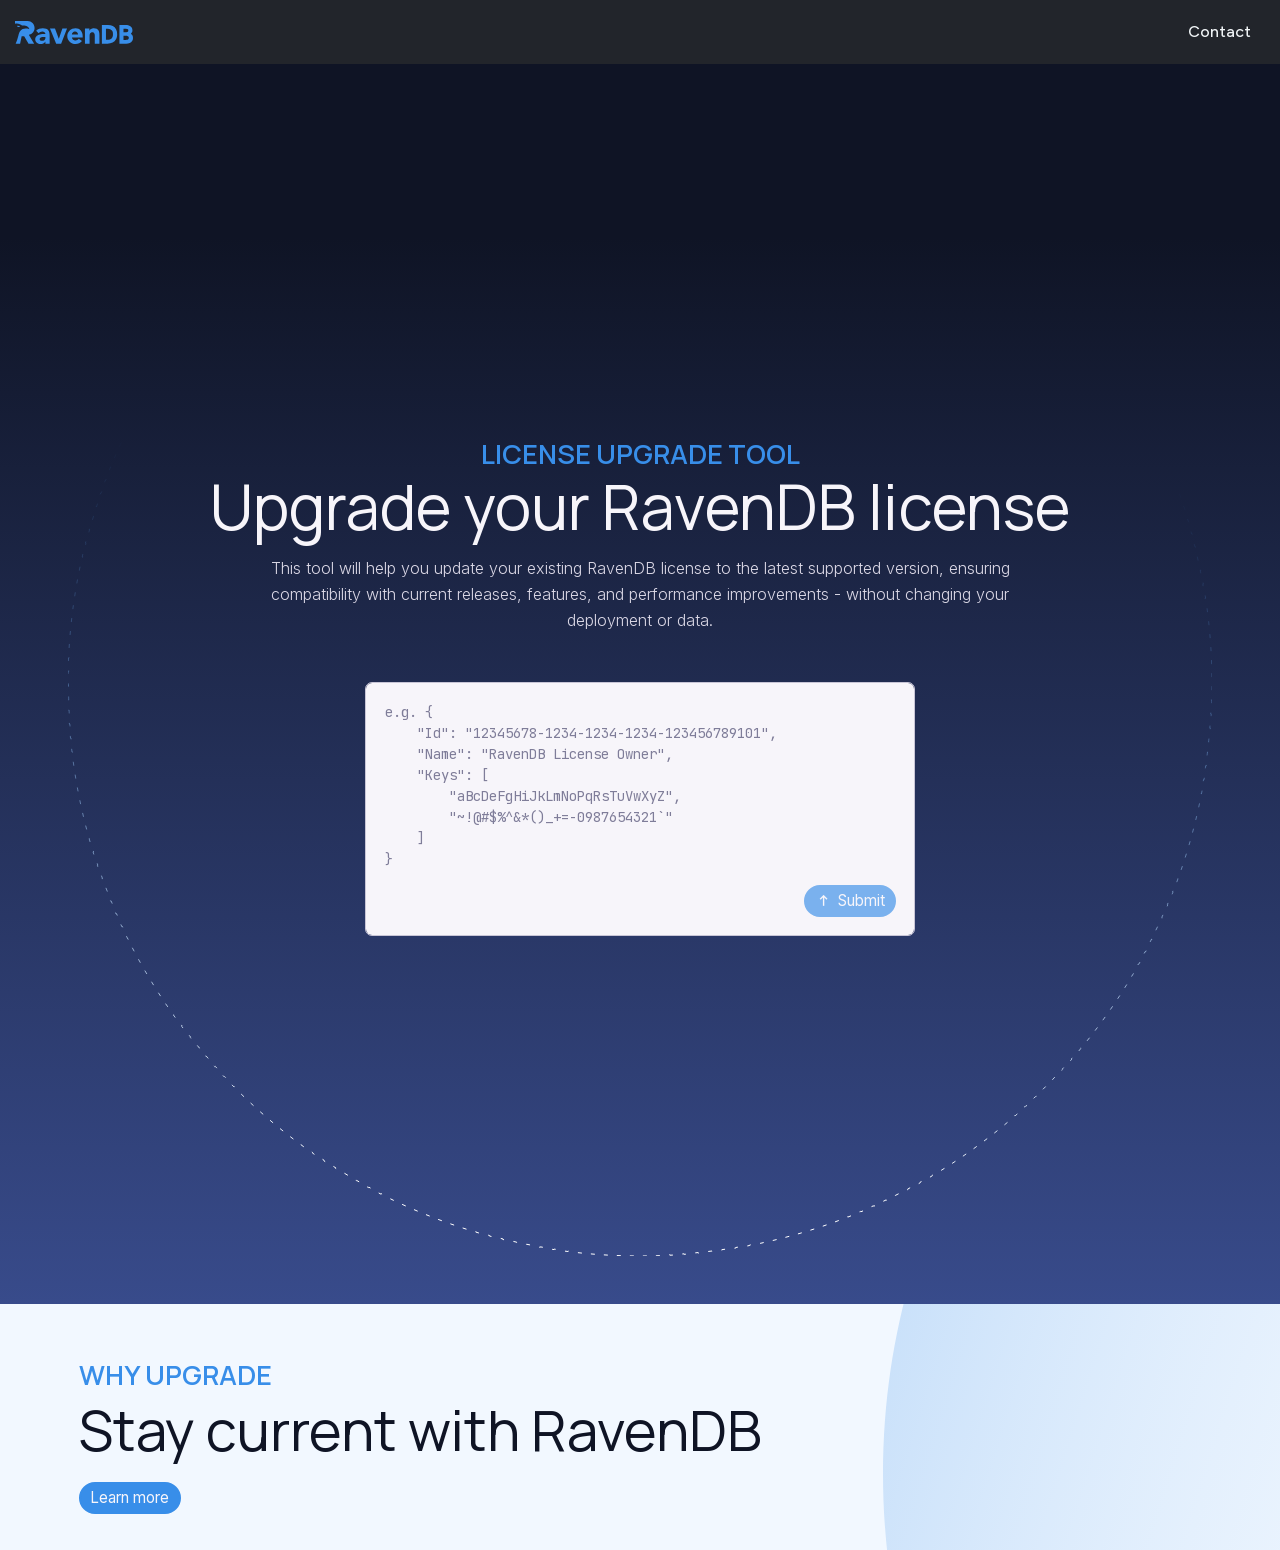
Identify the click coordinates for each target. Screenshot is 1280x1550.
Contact (1219, 31)
